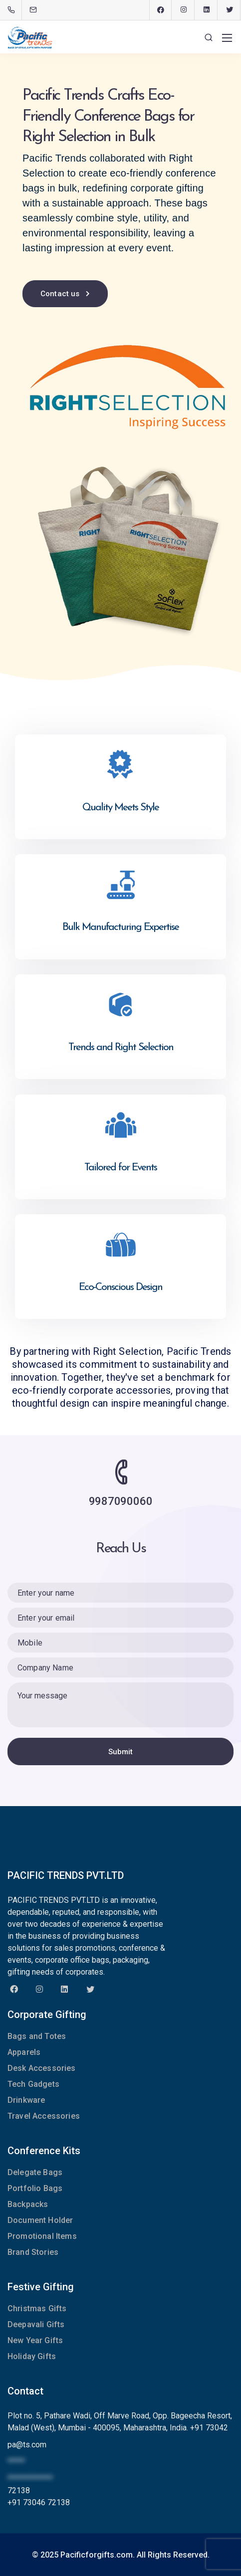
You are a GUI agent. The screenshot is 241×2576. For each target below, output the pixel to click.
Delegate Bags (34, 2172)
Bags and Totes (36, 2036)
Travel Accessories (43, 2116)
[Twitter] (230, 10)
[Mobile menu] (227, 38)
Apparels (23, 2052)
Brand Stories (32, 2252)
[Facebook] (161, 10)
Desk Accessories (41, 2068)
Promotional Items (42, 2236)
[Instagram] (184, 10)
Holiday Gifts (31, 2356)
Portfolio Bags (34, 2188)
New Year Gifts (35, 2340)
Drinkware (26, 2100)
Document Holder (40, 2220)
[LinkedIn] (207, 10)
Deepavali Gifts (35, 2324)
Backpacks (27, 2204)
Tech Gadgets (33, 2084)
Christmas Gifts (36, 2308)
